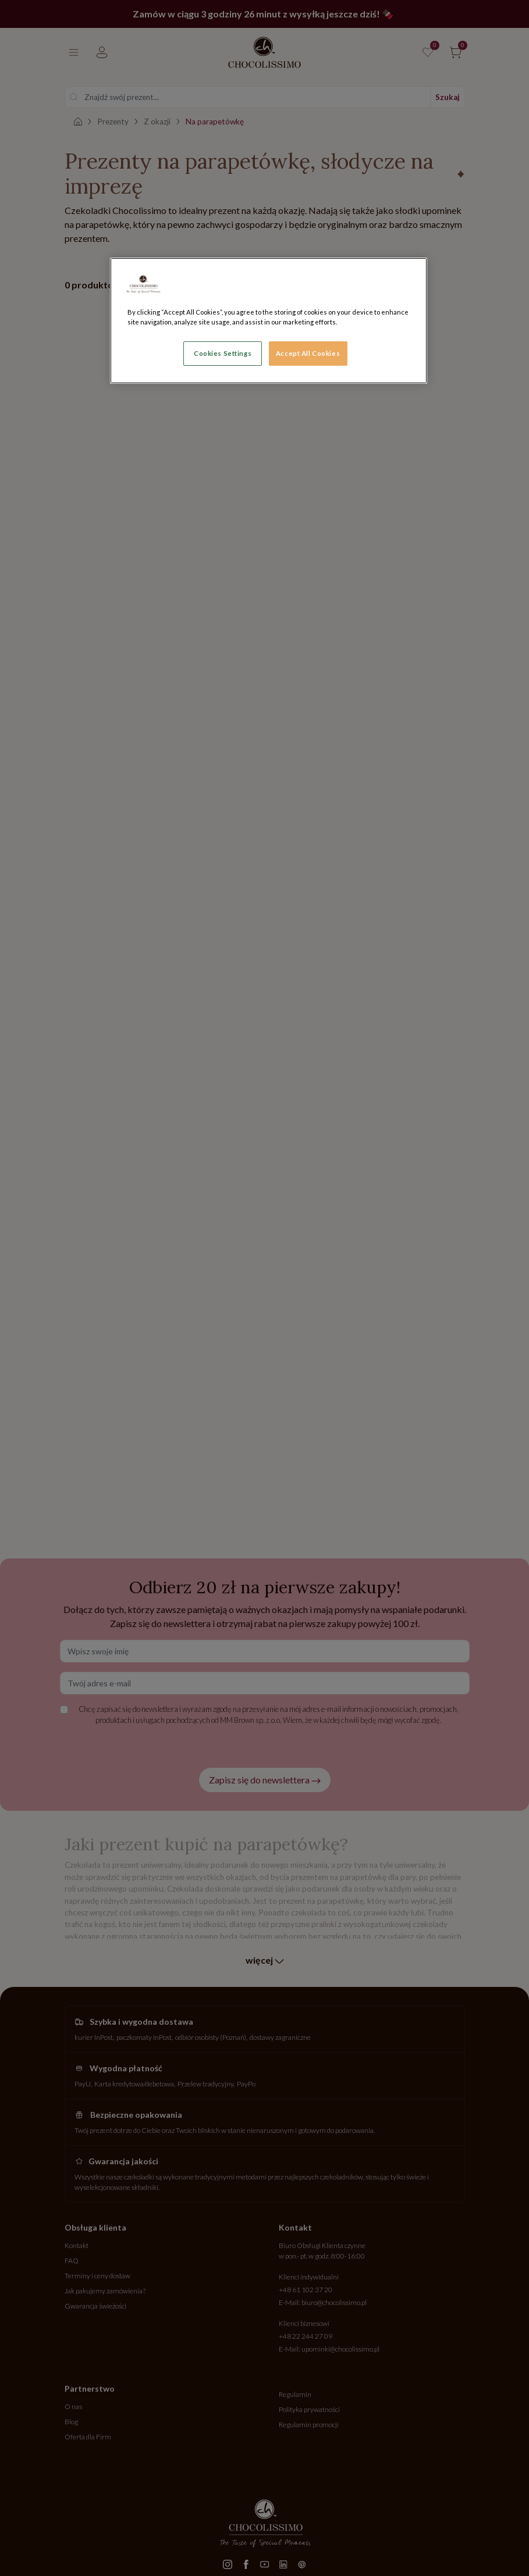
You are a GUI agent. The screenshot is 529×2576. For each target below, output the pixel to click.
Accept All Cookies (308, 353)
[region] (268, 321)
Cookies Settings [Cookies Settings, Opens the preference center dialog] (222, 353)
